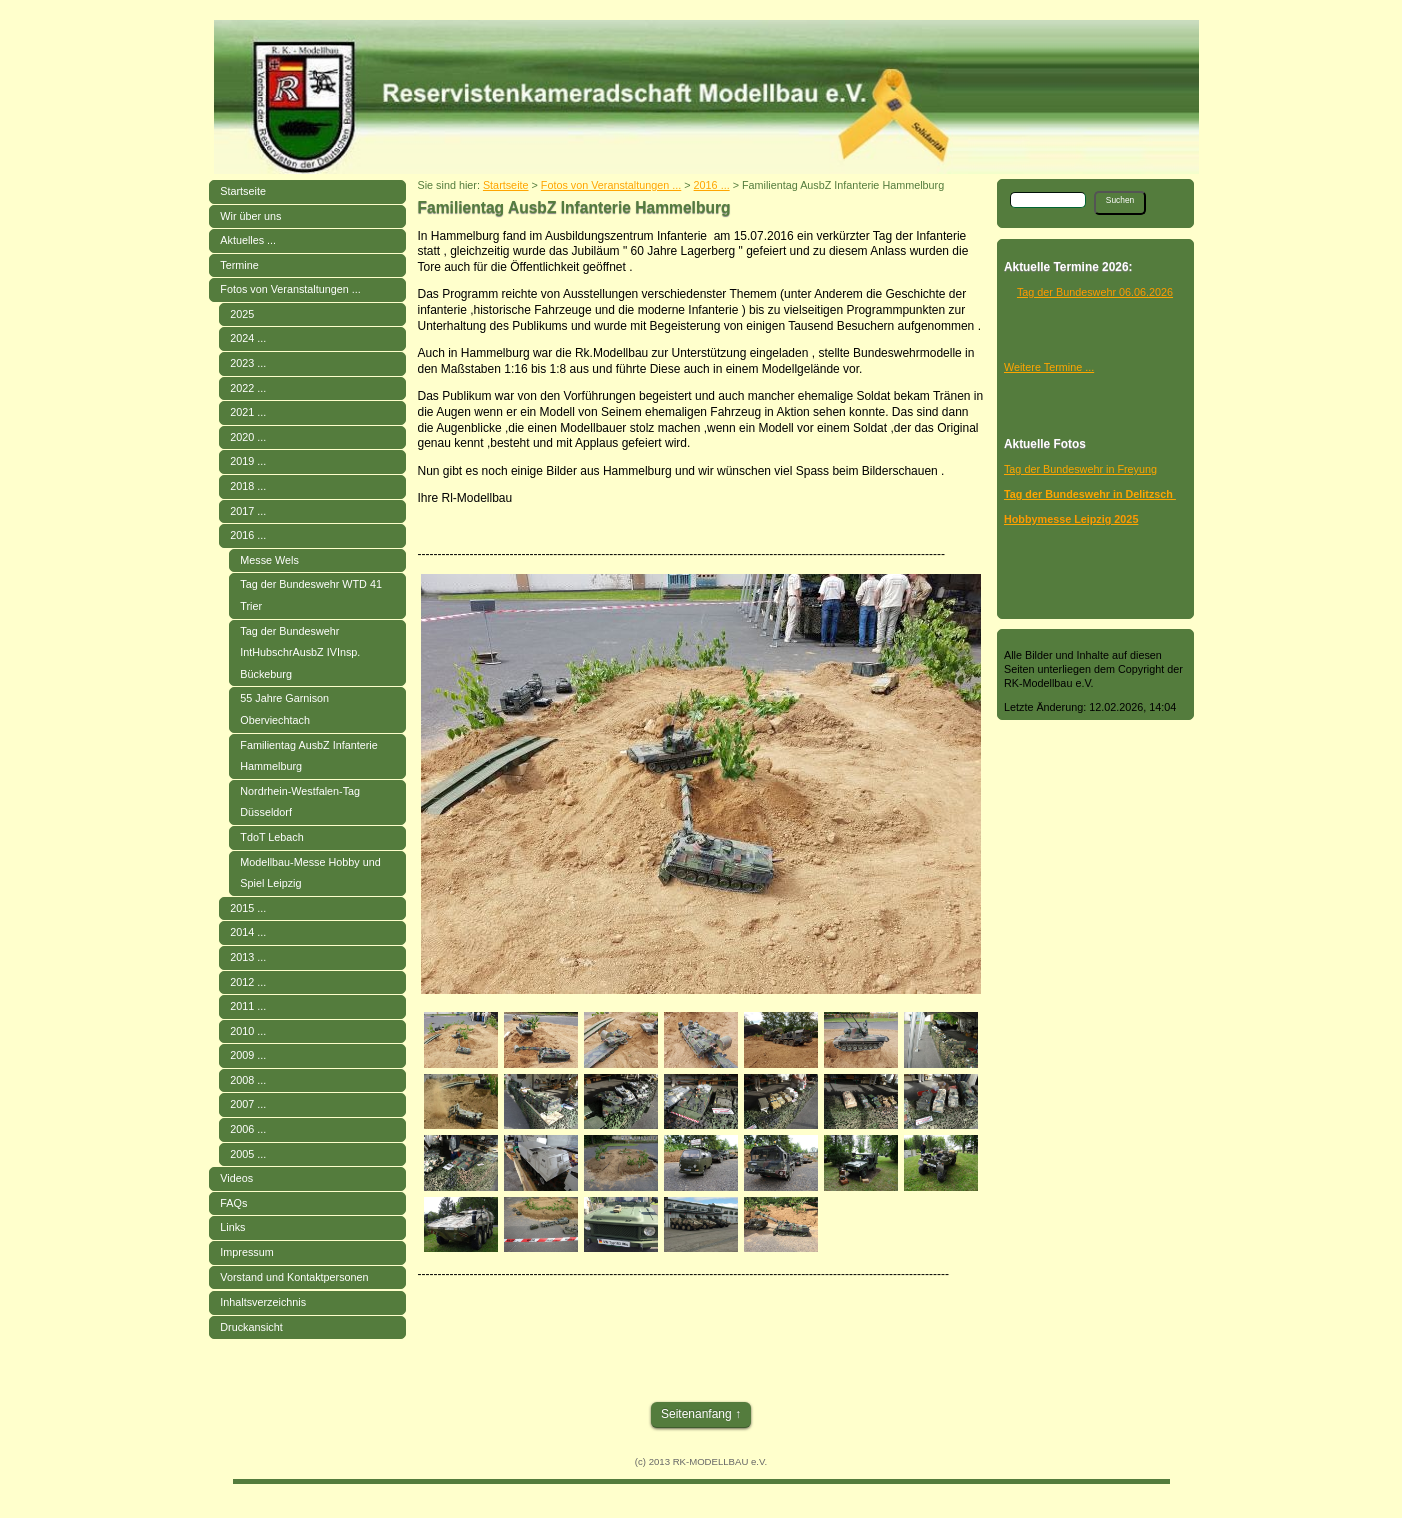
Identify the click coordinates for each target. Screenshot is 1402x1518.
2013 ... (248, 957)
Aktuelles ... (248, 240)
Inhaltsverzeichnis (263, 1302)
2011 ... (248, 1006)
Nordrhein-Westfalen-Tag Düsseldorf (300, 802)
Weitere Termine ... (1049, 367)
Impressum (246, 1252)
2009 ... (248, 1055)
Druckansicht (251, 1327)
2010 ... (248, 1031)
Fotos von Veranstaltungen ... (290, 289)
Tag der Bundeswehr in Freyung (1080, 469)
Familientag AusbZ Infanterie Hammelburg (308, 756)
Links (232, 1227)
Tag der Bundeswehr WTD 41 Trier (311, 595)
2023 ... (248, 363)
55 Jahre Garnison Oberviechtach (284, 709)
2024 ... (248, 338)
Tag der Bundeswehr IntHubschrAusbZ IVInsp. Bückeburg (300, 652)
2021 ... (248, 412)
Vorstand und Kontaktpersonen (294, 1277)
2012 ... (248, 982)
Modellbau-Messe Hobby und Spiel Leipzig (310, 873)
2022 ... (248, 388)
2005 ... (248, 1154)
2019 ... (248, 461)
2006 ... (248, 1129)
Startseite (243, 191)
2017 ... (248, 511)
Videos (236, 1178)
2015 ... (248, 908)
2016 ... (248, 535)
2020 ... (248, 437)
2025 (242, 314)
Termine (239, 265)
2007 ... (248, 1104)
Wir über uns (250, 216)
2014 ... (248, 932)
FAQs (233, 1203)
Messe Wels (269, 560)
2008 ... (248, 1080)
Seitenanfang (696, 1414)
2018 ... (248, 486)
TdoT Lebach (271, 837)
